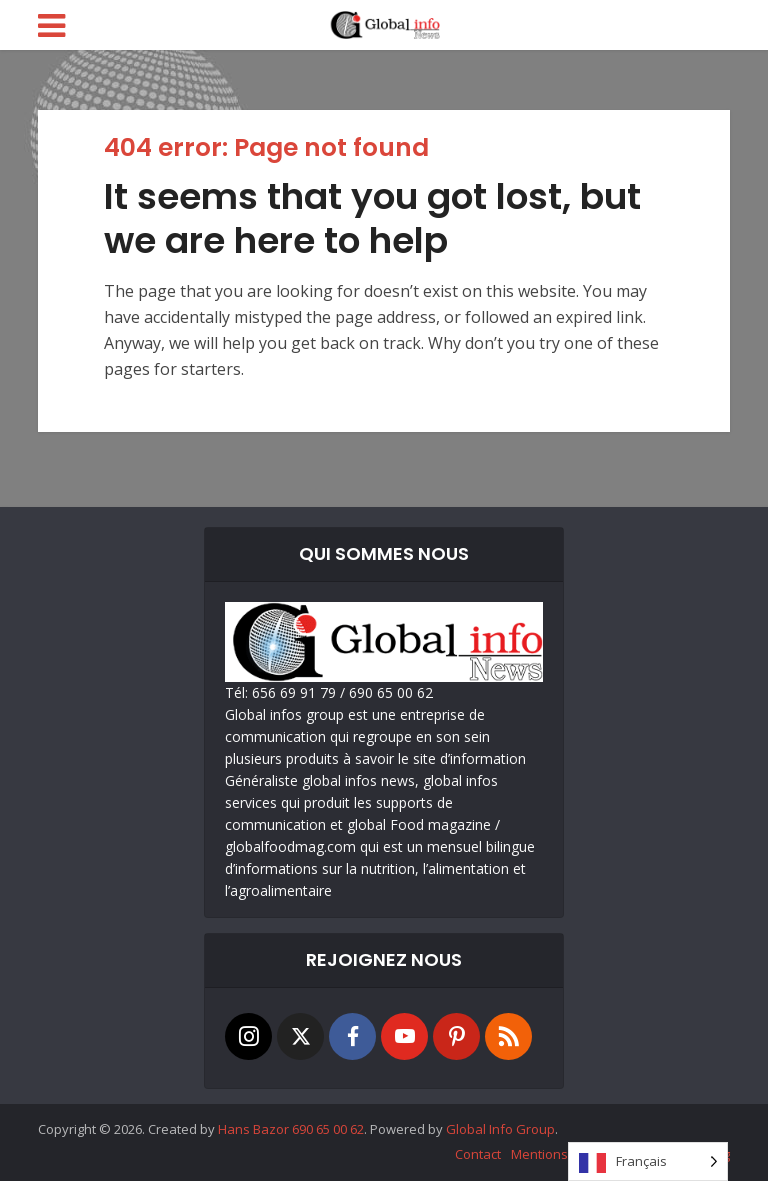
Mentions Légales (564, 1154)
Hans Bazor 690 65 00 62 (291, 1129)
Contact (478, 1154)
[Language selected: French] (648, 1161)
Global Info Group (500, 1129)
